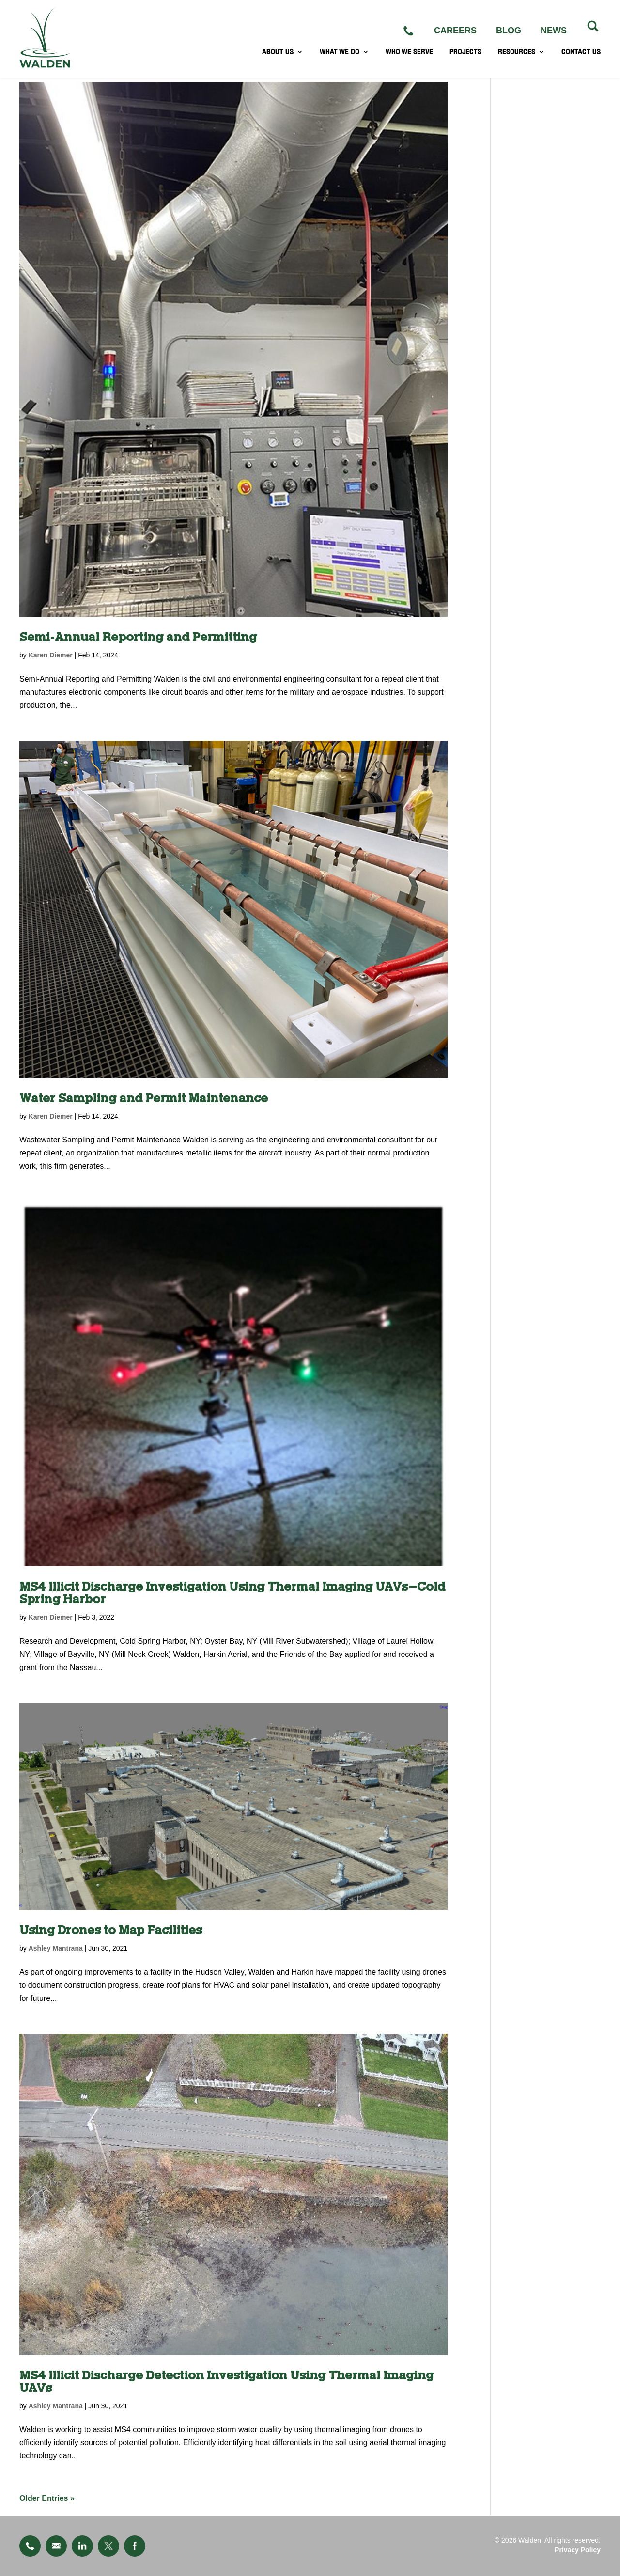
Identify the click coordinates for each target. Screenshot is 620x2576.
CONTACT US (581, 56)
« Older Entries (47, 2498)
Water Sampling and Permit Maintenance (143, 1099)
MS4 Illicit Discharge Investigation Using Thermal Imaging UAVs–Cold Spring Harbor (232, 1593)
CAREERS (455, 30)
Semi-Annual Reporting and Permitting (138, 637)
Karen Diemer (51, 655)
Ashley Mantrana (56, 1948)
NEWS (554, 30)
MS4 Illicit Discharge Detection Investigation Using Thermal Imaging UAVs (226, 2382)
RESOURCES (516, 56)
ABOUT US (278, 56)
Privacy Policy (578, 2550)
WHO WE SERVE (409, 56)
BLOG (508, 30)
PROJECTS (465, 56)
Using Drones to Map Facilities (110, 1930)
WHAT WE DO (339, 56)
